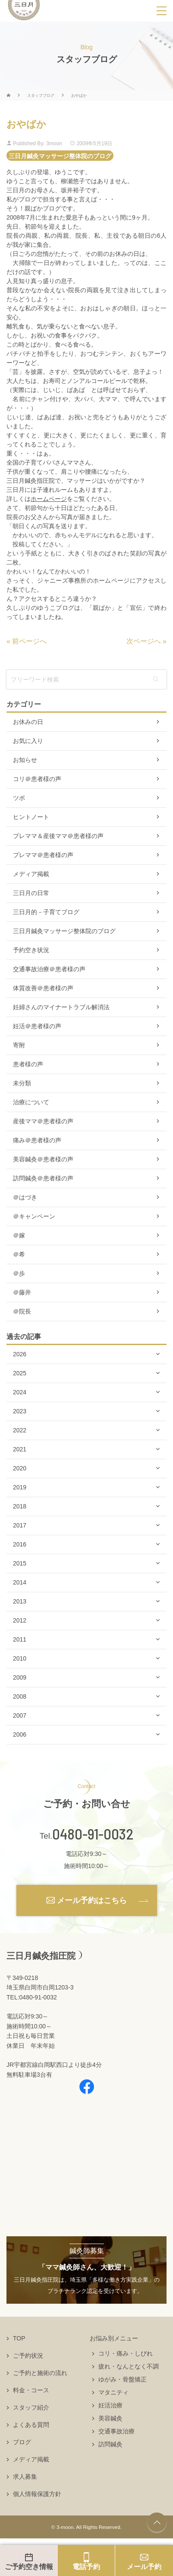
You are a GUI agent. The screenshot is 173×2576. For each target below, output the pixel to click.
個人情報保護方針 (37, 2493)
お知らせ (25, 759)
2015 (19, 1563)
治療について (31, 1102)
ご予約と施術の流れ (40, 2372)
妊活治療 (110, 2405)
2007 (19, 1715)
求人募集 (25, 2476)
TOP (19, 2338)
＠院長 (22, 1311)
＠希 (19, 1254)
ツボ (19, 797)
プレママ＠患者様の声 (43, 854)
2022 (19, 1430)
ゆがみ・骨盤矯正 (122, 2379)
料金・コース (31, 2390)
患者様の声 (28, 1064)
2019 (19, 1487)
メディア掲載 (31, 873)
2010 (19, 1658)
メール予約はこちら (92, 1900)
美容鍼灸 (110, 2418)
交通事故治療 (116, 2431)
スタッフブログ (40, 95)
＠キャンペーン (34, 1216)
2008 (19, 1696)
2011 (19, 1639)
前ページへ (29, 641)
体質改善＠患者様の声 (43, 988)
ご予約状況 (28, 2355)
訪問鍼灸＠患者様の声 (43, 1178)
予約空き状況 (31, 950)
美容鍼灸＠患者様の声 (43, 1159)
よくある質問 (31, 2424)
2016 (19, 1544)
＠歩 (19, 1273)
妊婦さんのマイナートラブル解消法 (61, 1007)
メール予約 (144, 2566)
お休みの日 (28, 721)
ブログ (22, 2442)
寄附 (19, 1045)
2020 (19, 1468)
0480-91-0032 (92, 1834)
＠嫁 (19, 1235)
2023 (19, 1411)
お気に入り (28, 740)
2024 (19, 1392)
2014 (19, 1582)
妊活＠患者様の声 (37, 1026)
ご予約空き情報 (29, 2566)
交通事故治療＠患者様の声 (49, 969)
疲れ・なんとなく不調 (128, 2366)
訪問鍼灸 (110, 2444)
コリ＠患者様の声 (37, 778)
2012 (19, 1620)
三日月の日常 (31, 892)
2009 (19, 1677)
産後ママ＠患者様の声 (43, 1121)
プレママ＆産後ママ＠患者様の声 (58, 835)
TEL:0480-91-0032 (31, 1997)
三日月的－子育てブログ (46, 912)
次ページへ (143, 641)
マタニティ (113, 2392)
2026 (19, 1354)
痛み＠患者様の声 (37, 1140)
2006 (19, 1734)
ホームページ (49, 498)
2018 (19, 1506)
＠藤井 (22, 1292)
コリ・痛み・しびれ (125, 2353)
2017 (19, 1525)
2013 (19, 1601)
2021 (19, 1449)
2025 (19, 1373)
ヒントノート (31, 816)
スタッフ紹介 (31, 2407)
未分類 (22, 1083)
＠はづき (25, 1197)
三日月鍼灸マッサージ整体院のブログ (60, 156)
